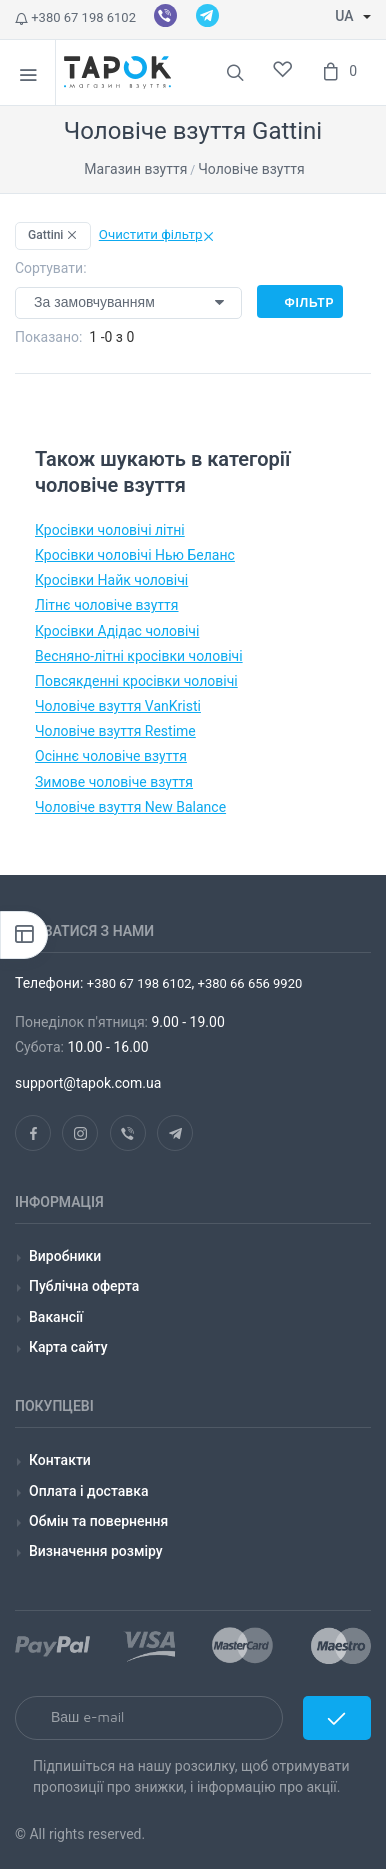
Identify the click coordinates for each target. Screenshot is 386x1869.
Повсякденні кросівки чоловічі (136, 681)
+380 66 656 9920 (248, 983)
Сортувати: (51, 268)
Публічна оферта (84, 1286)
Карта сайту (68, 1347)
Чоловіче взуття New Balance (130, 807)
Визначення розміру (96, 1551)
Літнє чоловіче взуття (107, 605)
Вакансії (56, 1317)
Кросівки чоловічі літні (110, 530)
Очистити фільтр (157, 234)
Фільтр (300, 301)
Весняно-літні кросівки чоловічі (139, 656)
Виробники (65, 1256)
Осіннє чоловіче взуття (111, 756)
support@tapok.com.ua (88, 1083)
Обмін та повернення (98, 1521)
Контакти (60, 1460)
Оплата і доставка (89, 1491)
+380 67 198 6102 (75, 17)
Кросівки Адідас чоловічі (117, 631)
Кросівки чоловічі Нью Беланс (135, 555)
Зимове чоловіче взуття (114, 782)
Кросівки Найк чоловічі (111, 580)
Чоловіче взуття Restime (115, 731)
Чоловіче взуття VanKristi (118, 706)
